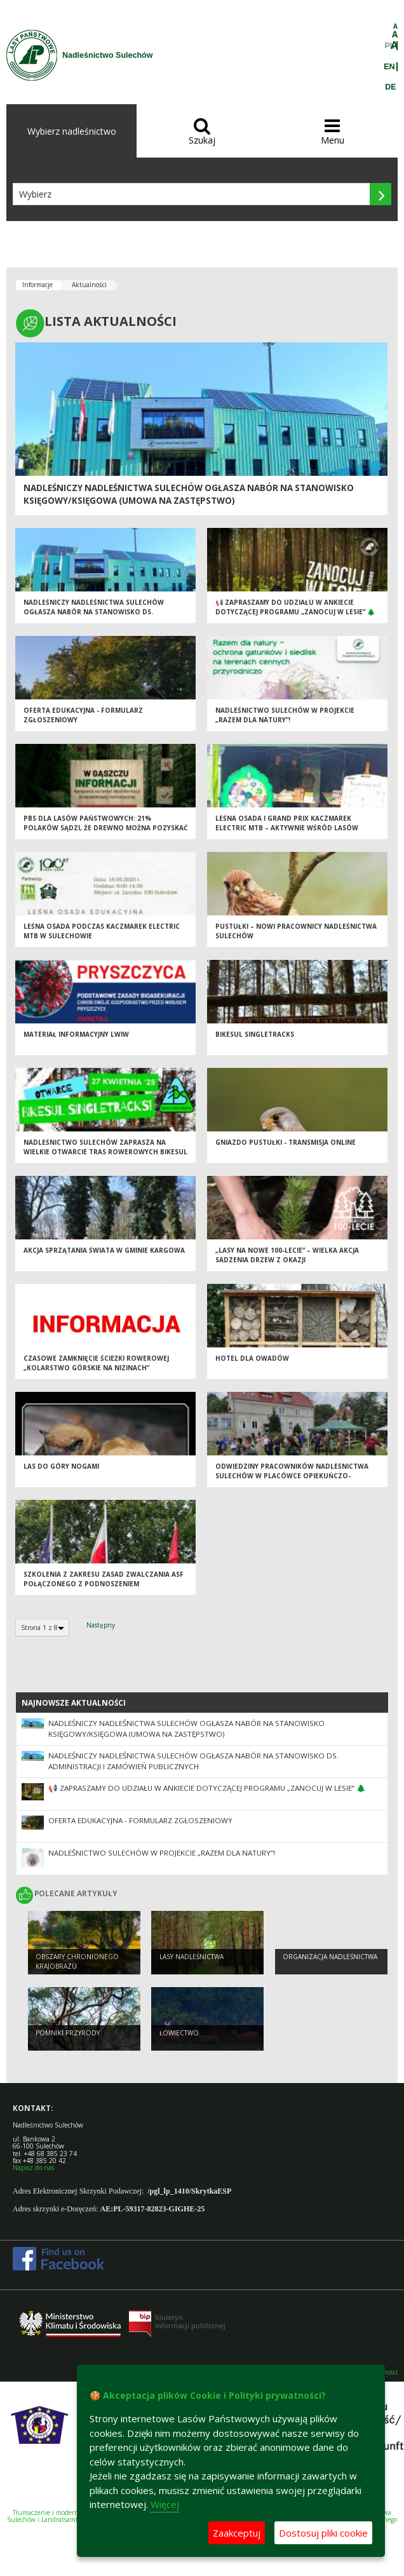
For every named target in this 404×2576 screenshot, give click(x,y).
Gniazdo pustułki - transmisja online (285, 1142)
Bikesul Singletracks (254, 1034)
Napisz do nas (33, 2167)
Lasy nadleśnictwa (191, 1956)
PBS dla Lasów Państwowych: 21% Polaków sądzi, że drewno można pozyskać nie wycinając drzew (105, 827)
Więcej (165, 2504)
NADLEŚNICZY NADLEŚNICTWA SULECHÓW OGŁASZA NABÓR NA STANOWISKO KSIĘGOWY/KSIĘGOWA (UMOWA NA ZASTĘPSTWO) (189, 494)
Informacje (37, 284)
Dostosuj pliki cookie (323, 2532)
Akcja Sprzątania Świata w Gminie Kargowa (104, 1250)
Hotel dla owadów (252, 1358)
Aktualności (89, 284)
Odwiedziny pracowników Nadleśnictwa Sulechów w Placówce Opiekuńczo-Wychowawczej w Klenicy (291, 1475)
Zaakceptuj (236, 2532)
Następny (100, 1625)
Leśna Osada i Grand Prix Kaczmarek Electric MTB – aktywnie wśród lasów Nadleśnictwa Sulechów (286, 827)
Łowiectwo (179, 2032)
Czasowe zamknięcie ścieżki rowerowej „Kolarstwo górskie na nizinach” (96, 1363)
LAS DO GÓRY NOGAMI (61, 1466)
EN (389, 66)
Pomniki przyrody (68, 2032)
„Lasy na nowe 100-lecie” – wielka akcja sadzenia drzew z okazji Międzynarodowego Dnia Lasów (287, 1259)
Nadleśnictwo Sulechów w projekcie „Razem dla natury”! (284, 715)
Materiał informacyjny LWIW (76, 1034)
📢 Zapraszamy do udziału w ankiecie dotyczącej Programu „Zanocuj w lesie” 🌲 (295, 607)
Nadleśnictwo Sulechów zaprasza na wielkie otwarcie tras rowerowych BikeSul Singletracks (105, 1151)
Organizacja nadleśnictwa (330, 1956)
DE (390, 87)
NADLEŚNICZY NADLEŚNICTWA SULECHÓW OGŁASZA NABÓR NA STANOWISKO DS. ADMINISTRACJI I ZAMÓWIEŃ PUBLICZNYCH (94, 611)
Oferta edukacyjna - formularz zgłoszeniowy (140, 1820)
